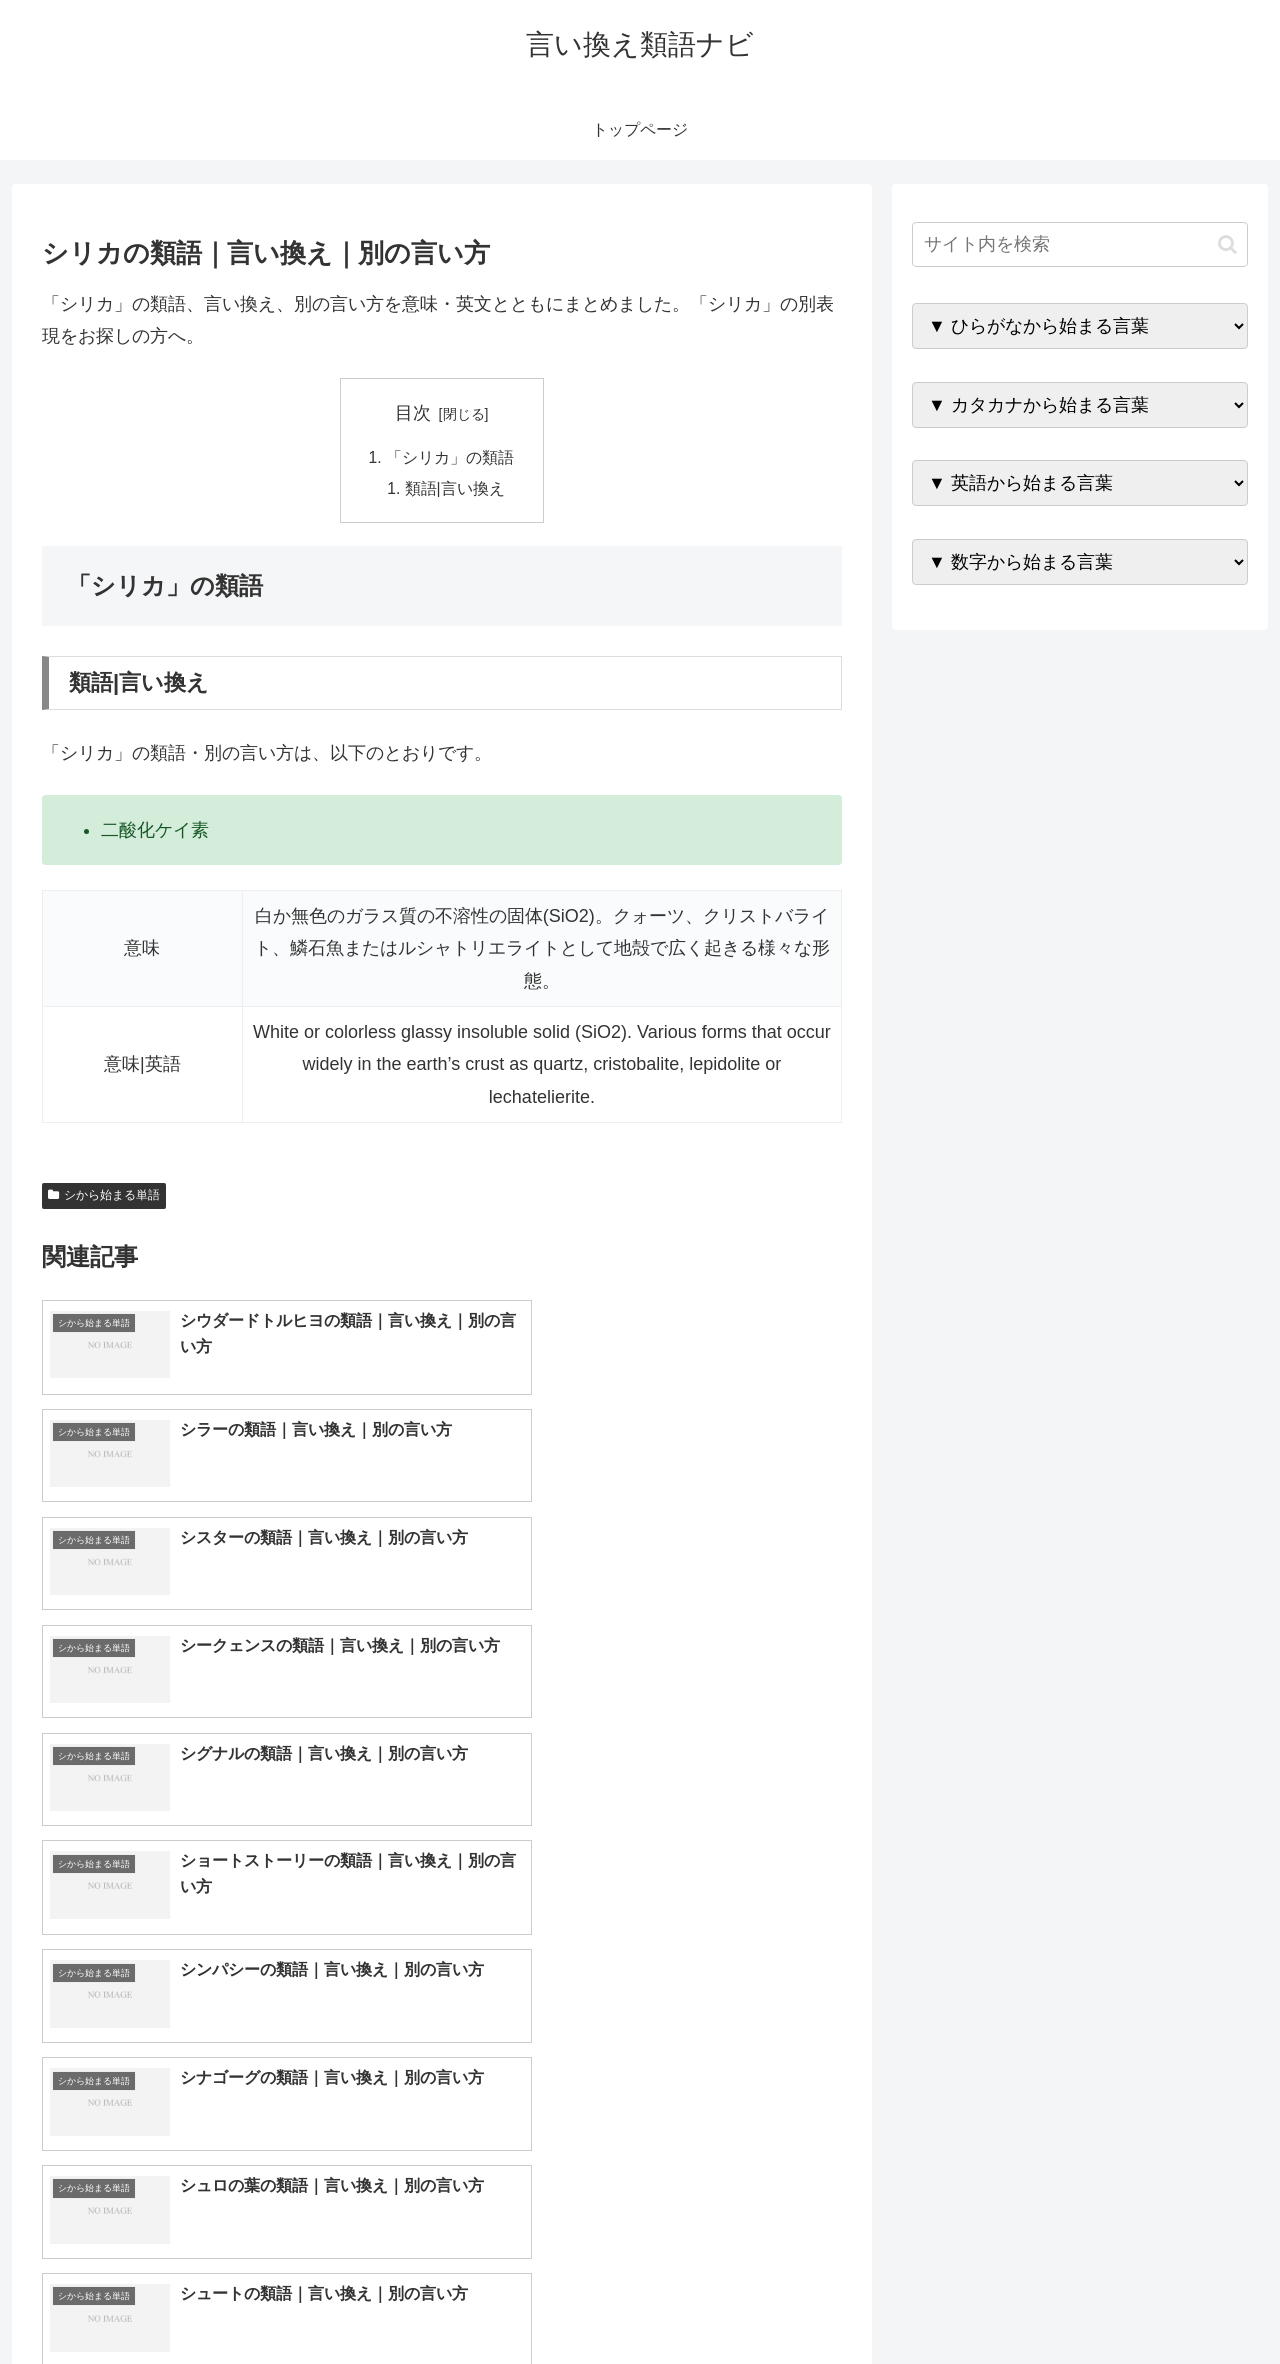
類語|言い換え (456, 490)
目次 (413, 413)
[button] (1227, 244)
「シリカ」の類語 (450, 458)
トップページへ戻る (1025, 2302)
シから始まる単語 (104, 1198)
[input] (1080, 244)
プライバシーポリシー (1179, 2302)
